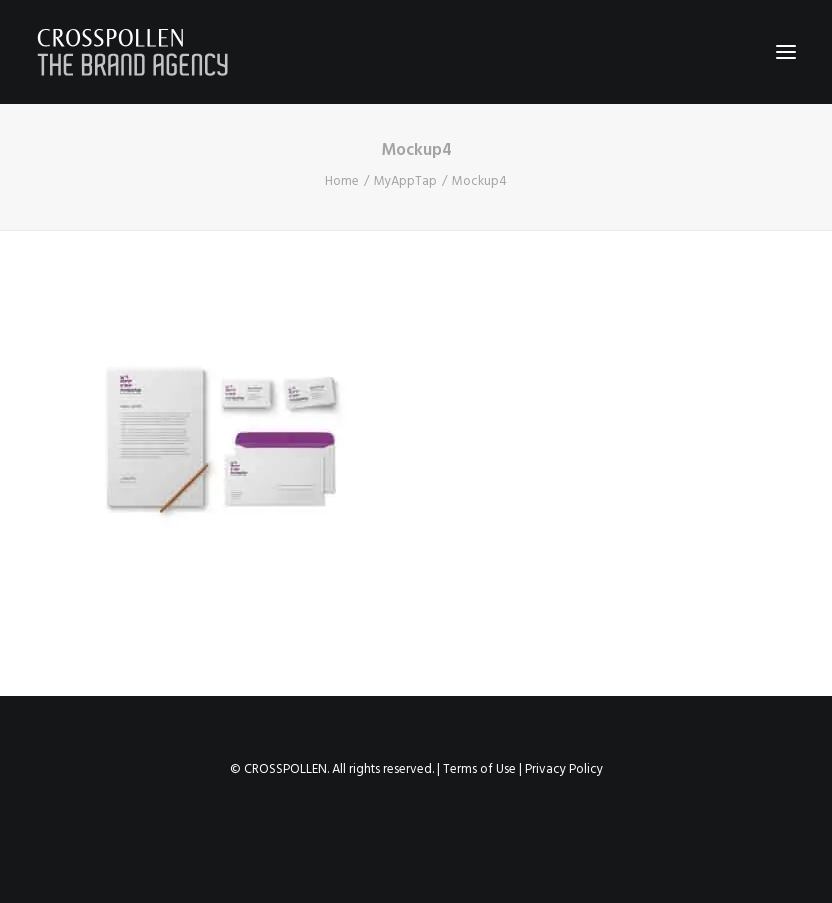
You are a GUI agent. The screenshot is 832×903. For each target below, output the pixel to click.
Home (342, 181)
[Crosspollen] (133, 52)
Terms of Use (479, 769)
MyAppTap (405, 181)
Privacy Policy (564, 769)
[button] (786, 52)
